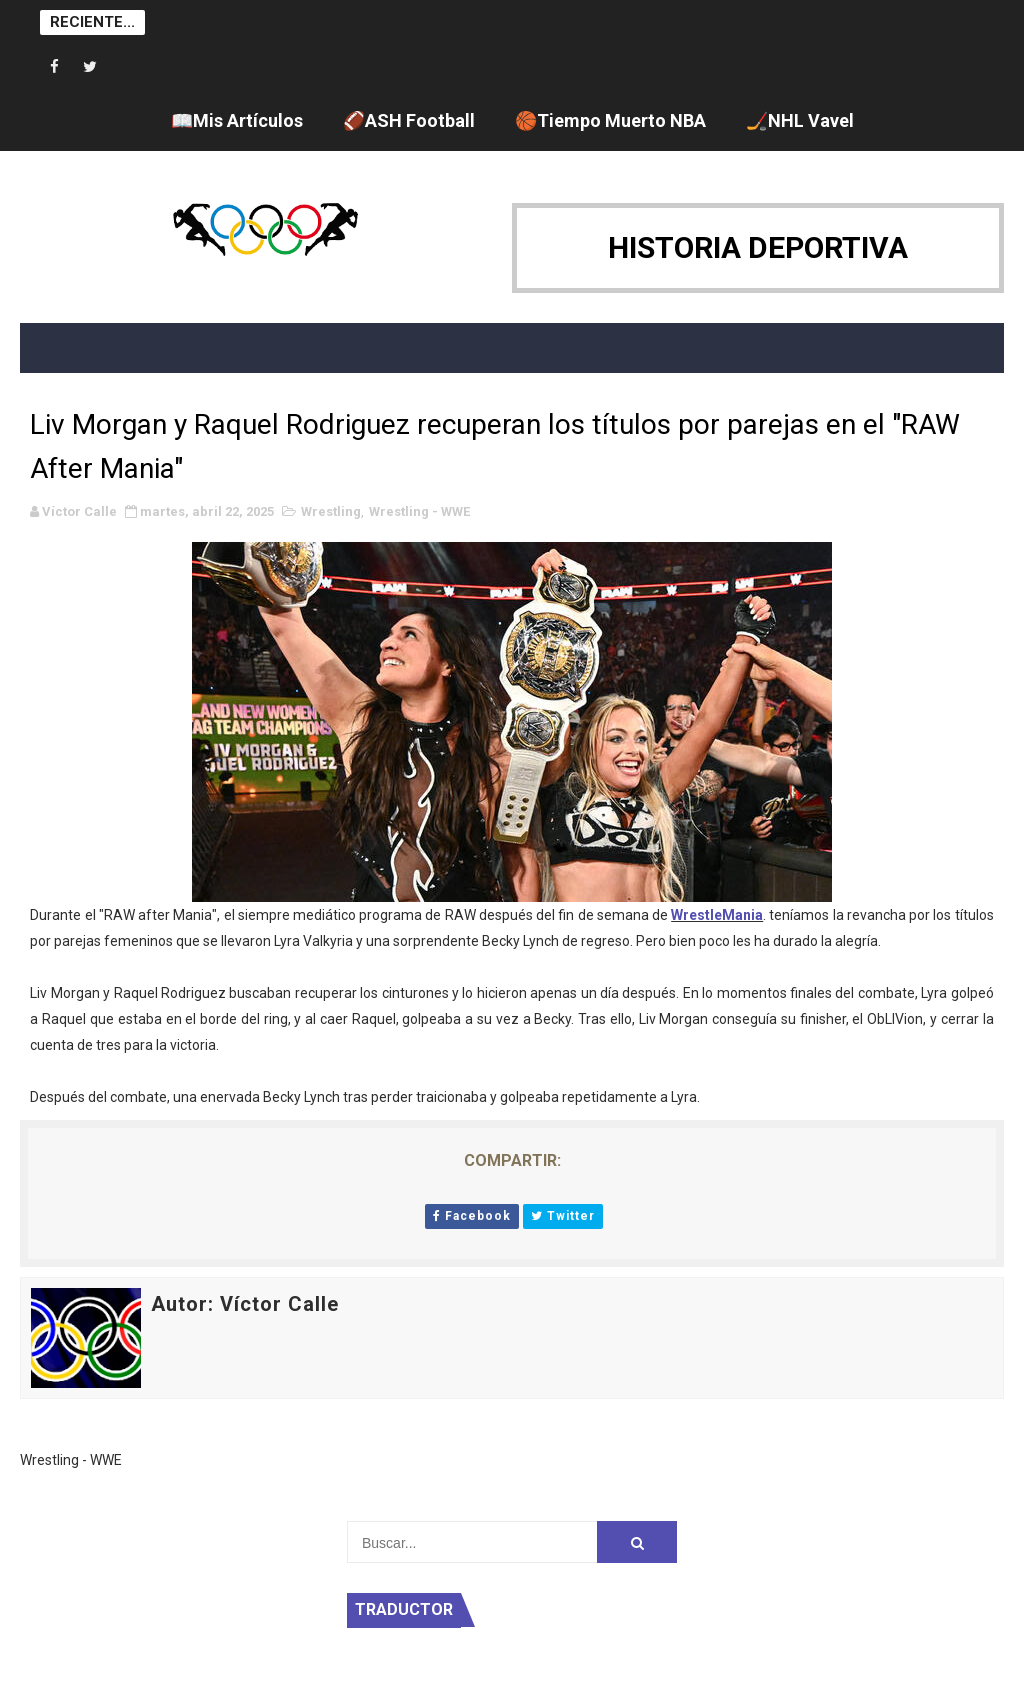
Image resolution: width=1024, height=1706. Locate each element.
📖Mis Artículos (237, 120)
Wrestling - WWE (419, 511)
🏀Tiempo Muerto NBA (610, 120)
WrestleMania (717, 915)
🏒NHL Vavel (800, 120)
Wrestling (331, 511)
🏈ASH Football (409, 120)
